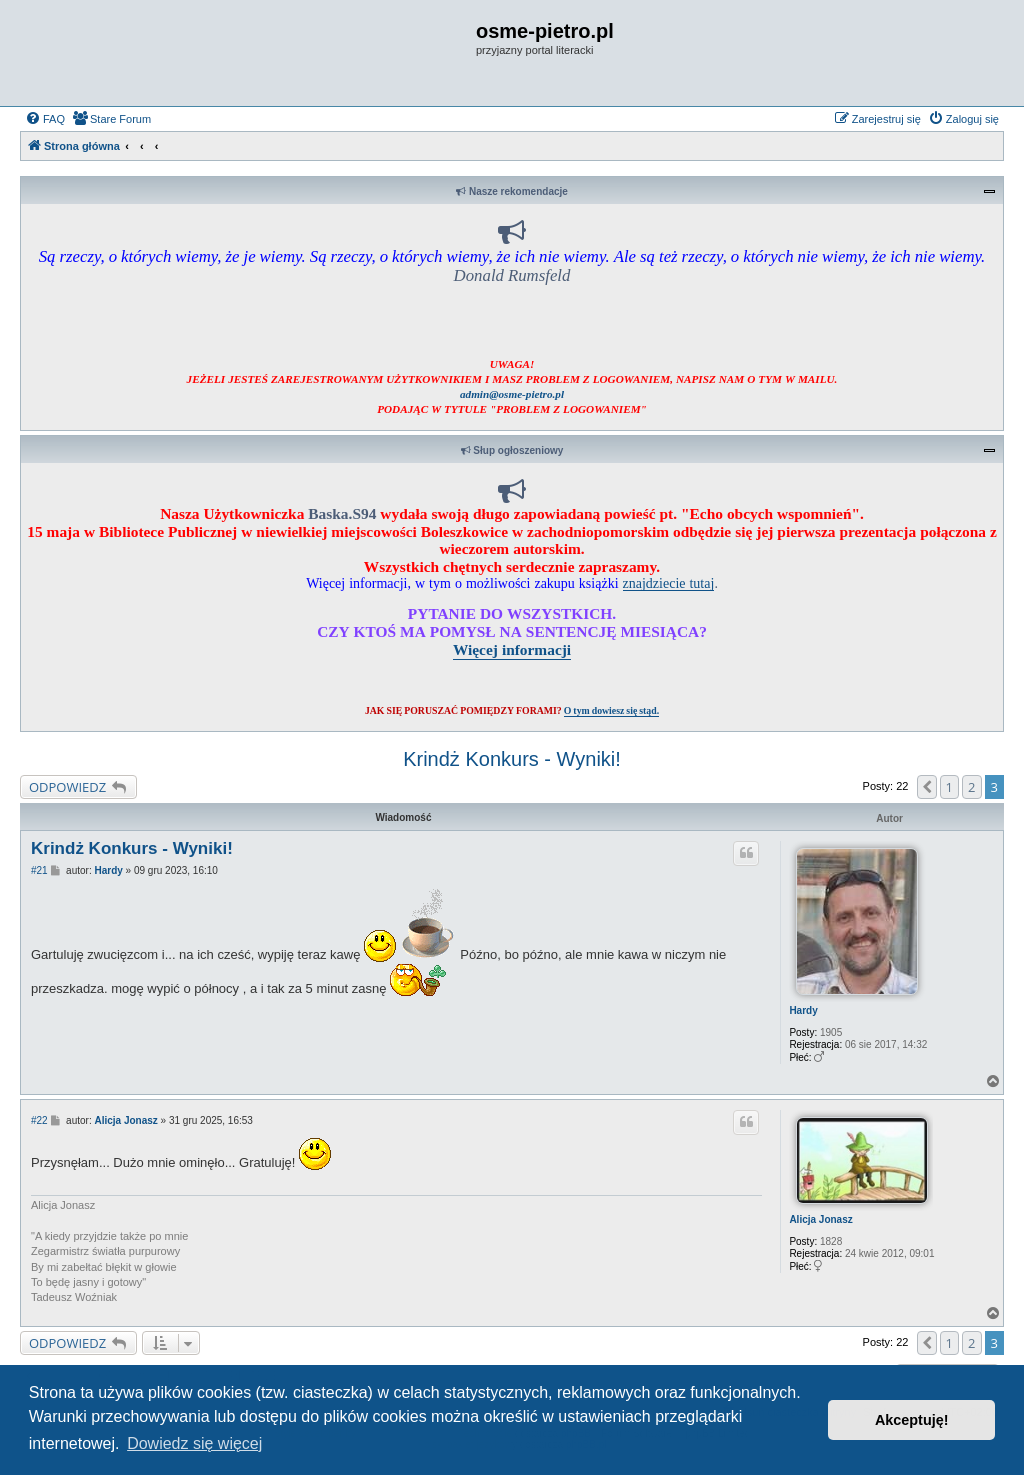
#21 (39, 870)
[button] (927, 787)
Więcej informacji (512, 649)
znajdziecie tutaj (669, 583)
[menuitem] (45, 119)
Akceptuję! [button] (912, 1420)
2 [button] (971, 787)
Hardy (803, 1010)
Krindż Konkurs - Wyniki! (512, 759)
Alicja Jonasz (820, 1219)
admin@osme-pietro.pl (512, 394)
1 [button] (949, 787)
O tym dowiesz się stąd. (611, 710)
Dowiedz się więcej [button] (194, 1443)
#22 (39, 1120)
